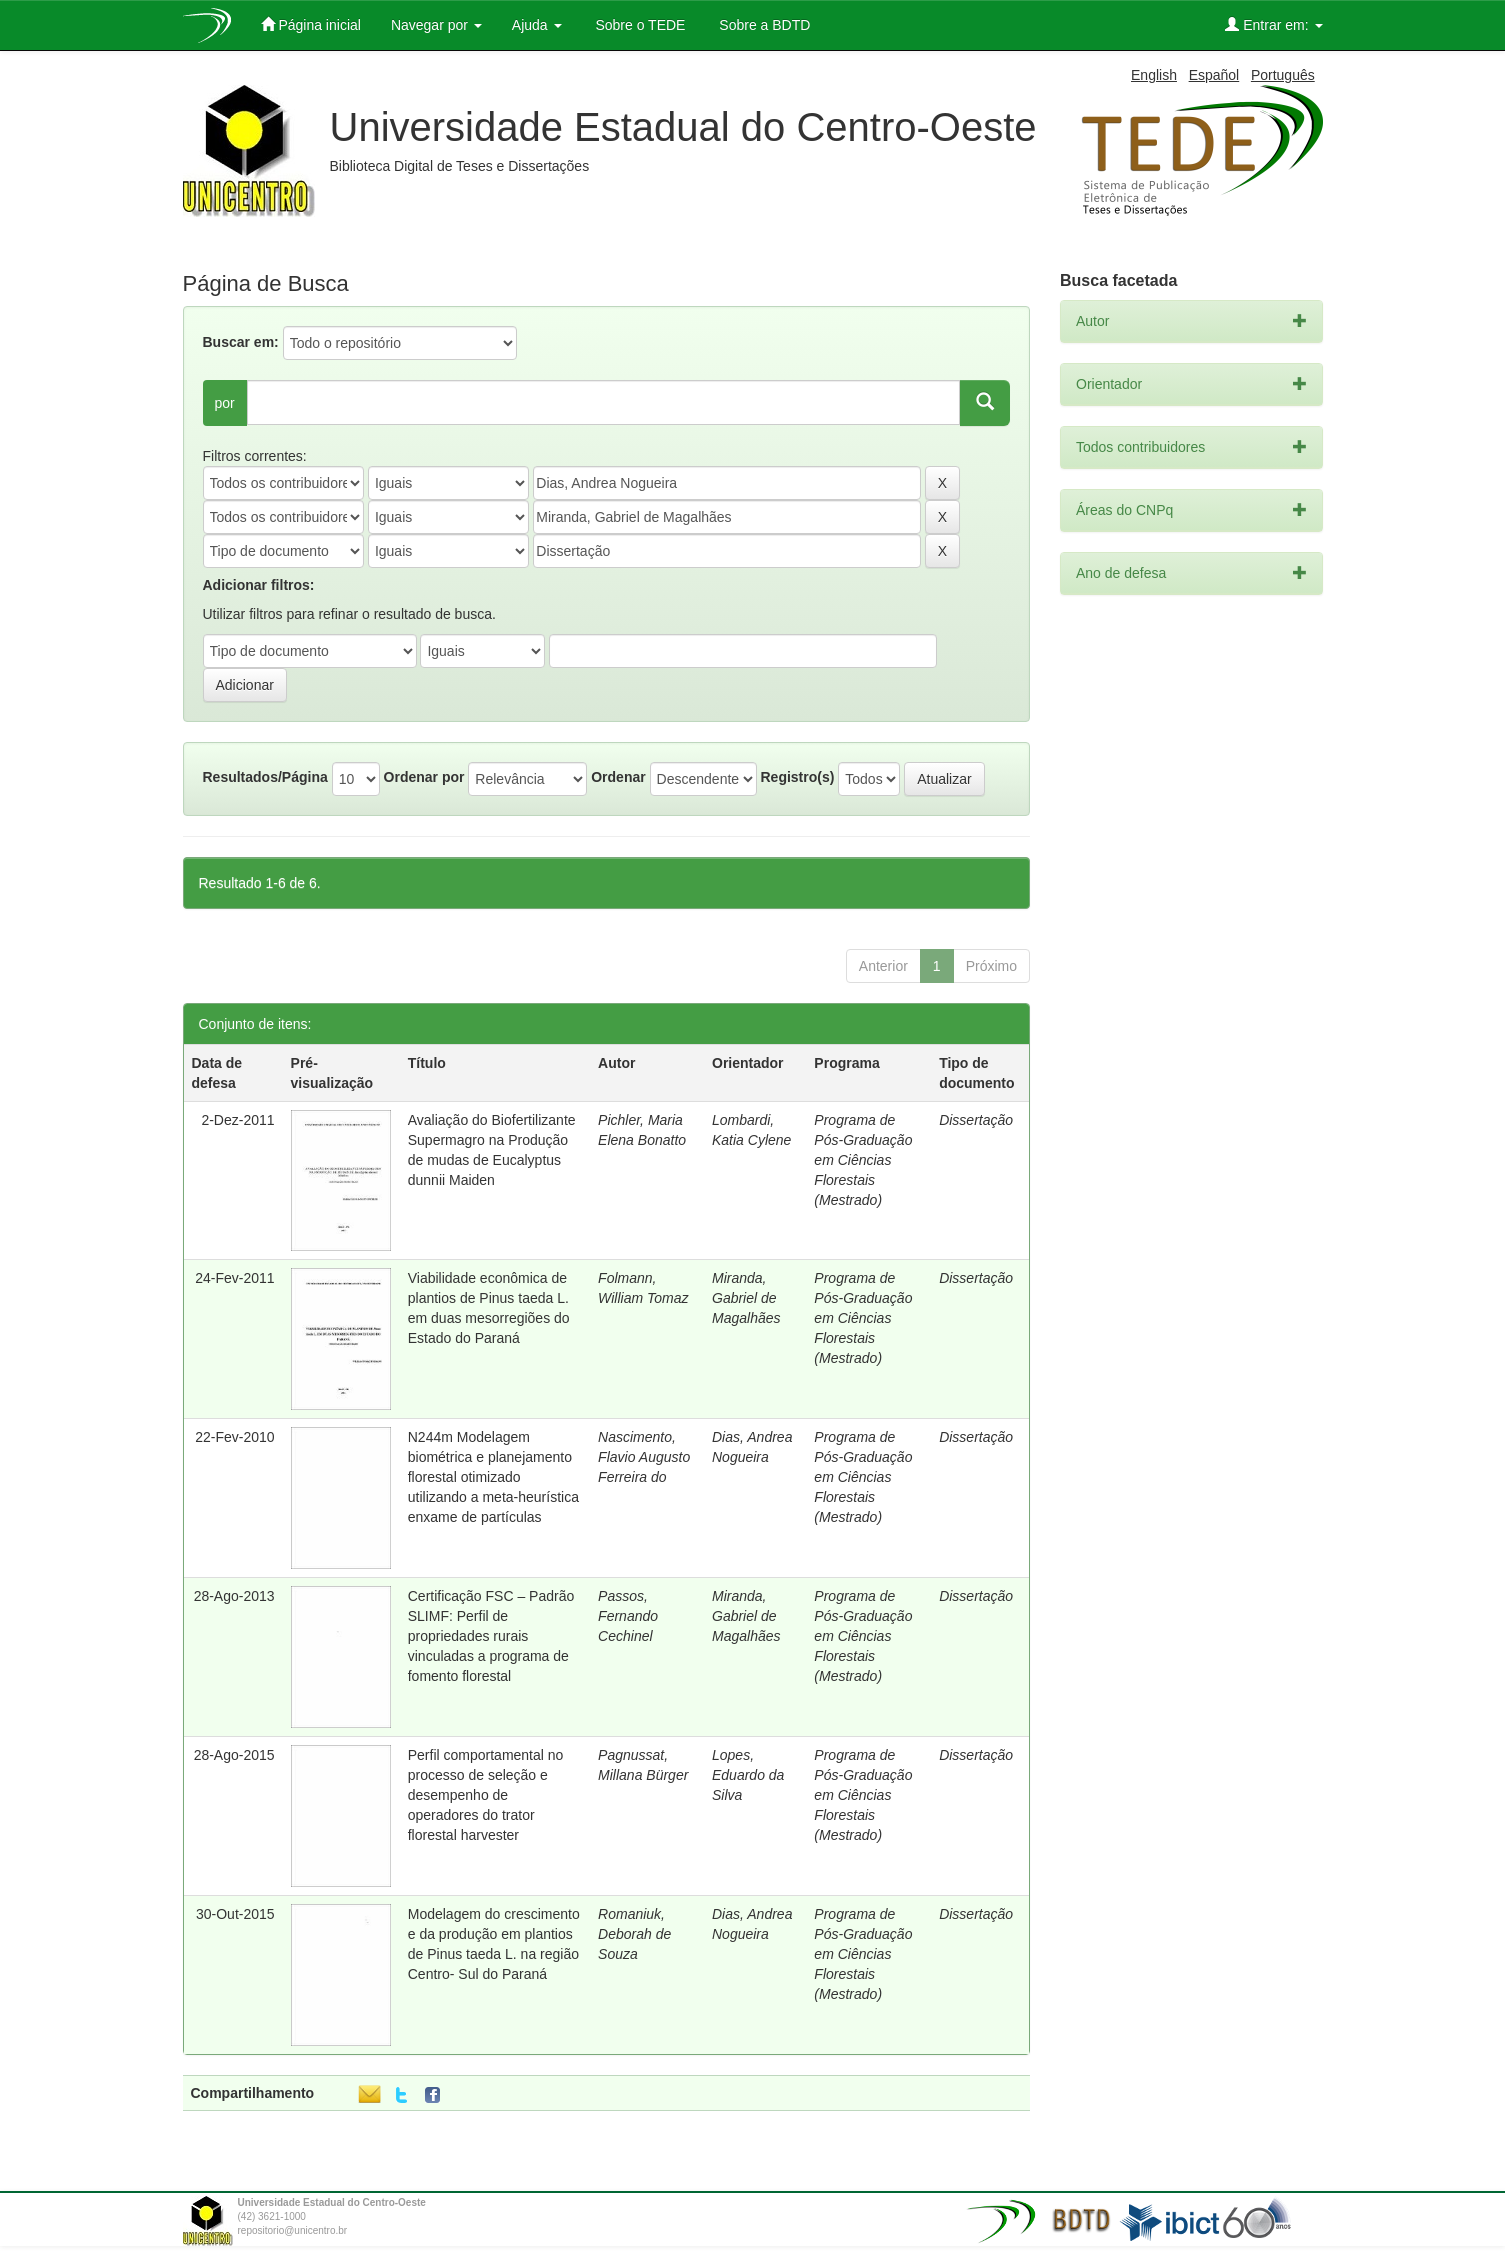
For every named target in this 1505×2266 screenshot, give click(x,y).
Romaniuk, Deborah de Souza (634, 1934)
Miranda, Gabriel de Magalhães (746, 1298)
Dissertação (976, 1120)
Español (1214, 75)
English (1154, 75)
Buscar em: (241, 342)
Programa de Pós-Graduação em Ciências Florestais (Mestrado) (863, 1160)
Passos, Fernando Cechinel (628, 1616)
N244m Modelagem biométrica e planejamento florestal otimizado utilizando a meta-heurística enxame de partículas (493, 1477)
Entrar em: (1273, 24)
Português (1283, 75)
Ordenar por (424, 777)
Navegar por (436, 25)
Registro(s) (797, 777)
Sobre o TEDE (639, 25)
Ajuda (537, 25)
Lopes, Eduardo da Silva (748, 1775)
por (225, 403)
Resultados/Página (265, 777)
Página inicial (311, 24)
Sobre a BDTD (762, 25)
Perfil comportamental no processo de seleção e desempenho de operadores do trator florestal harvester (486, 1795)
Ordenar (618, 777)
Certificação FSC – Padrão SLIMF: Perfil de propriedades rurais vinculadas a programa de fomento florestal (491, 1636)
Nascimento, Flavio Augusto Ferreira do (644, 1457)
